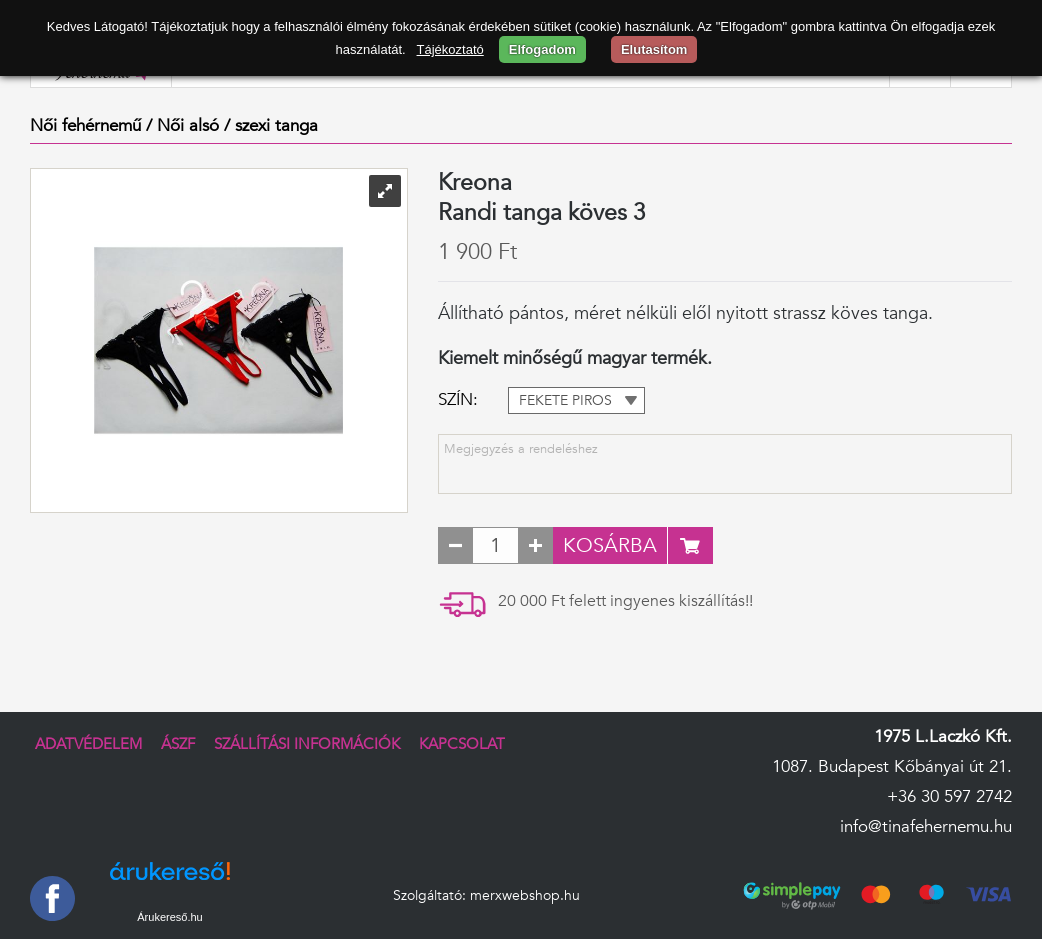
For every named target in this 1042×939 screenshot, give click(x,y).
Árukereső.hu (169, 917)
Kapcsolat (462, 744)
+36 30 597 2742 (949, 796)
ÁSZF (178, 744)
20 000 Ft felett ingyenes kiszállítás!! (625, 601)
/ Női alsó (182, 125)
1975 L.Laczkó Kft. (943, 736)
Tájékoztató (450, 49)
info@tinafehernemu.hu (926, 826)
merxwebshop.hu (525, 895)
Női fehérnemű (85, 125)
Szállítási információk (307, 744)
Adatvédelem (88, 744)
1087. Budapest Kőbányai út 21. (892, 766)
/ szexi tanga (271, 125)
